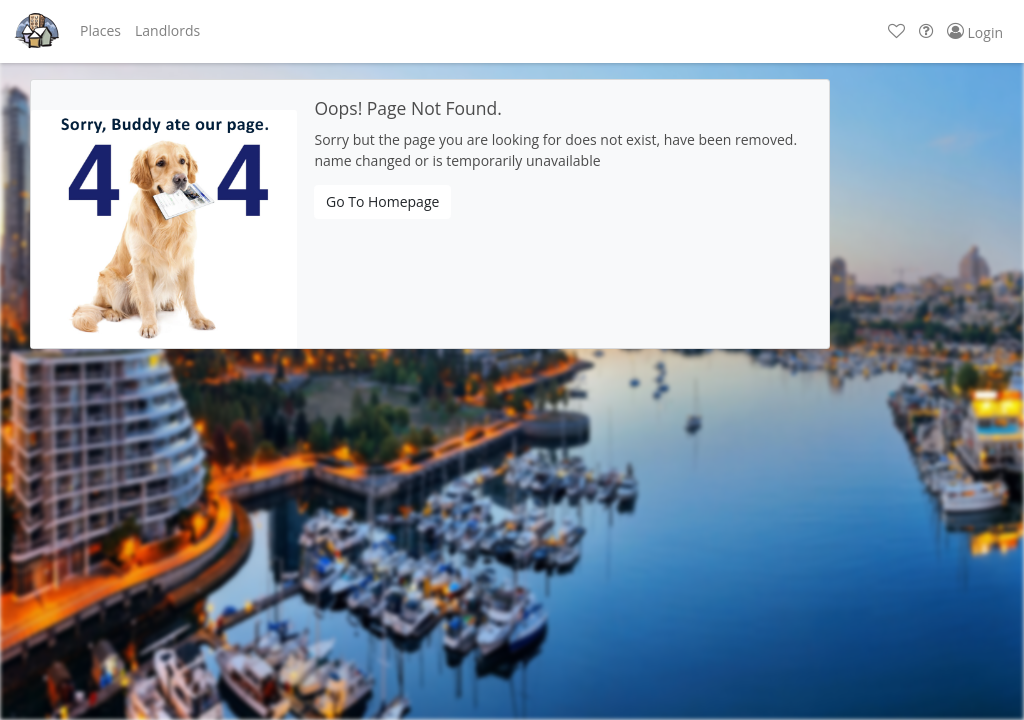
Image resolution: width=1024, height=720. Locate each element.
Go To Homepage (382, 201)
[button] (100, 31)
